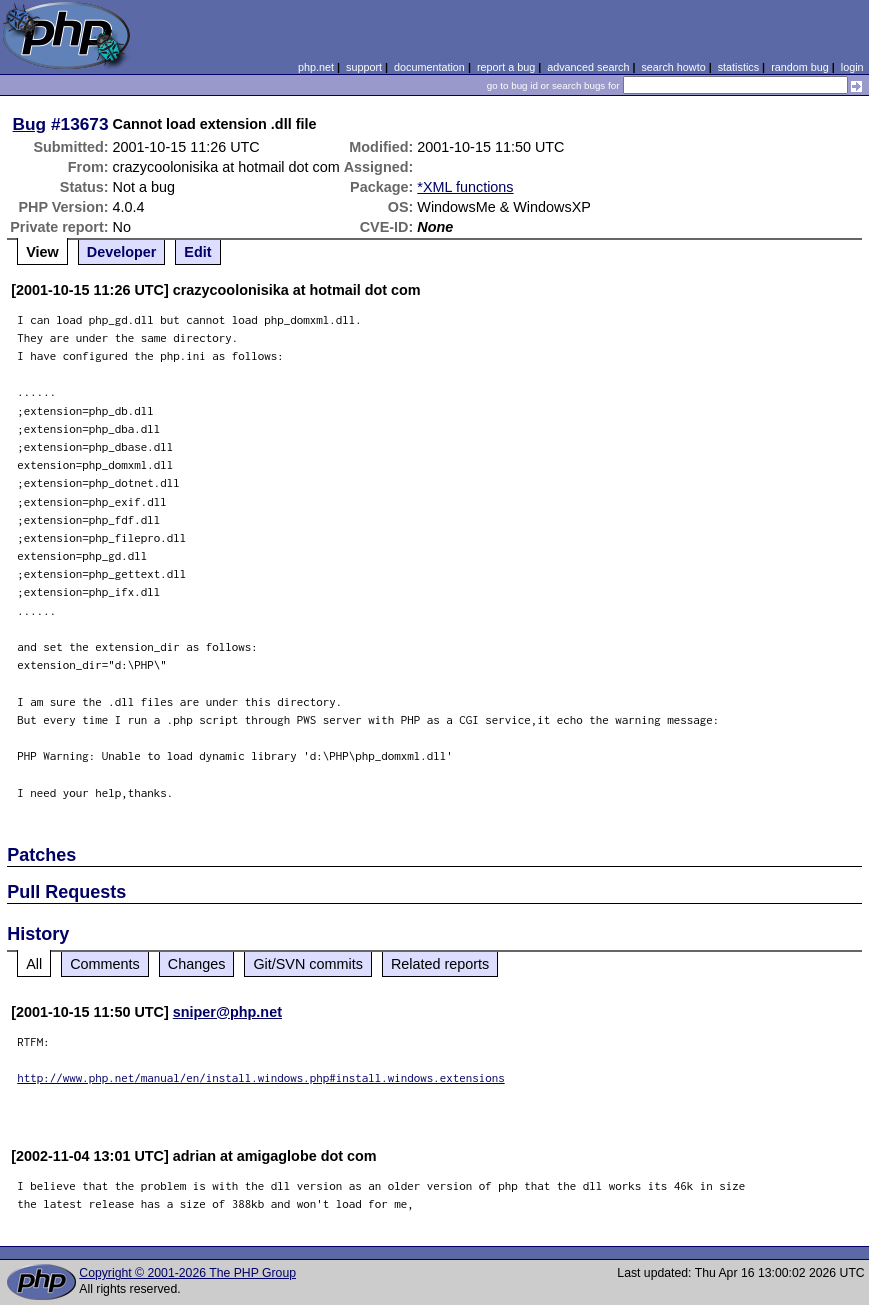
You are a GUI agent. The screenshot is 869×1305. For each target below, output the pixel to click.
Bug (30, 124)
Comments (105, 964)
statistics (738, 67)
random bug (800, 67)
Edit (197, 252)
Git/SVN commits (308, 964)
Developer (122, 252)
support (364, 67)
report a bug (506, 67)
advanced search (588, 67)
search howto (673, 67)
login (852, 67)
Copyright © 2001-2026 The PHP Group (187, 1273)
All (34, 964)
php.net (316, 67)
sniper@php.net (227, 1012)
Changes (197, 964)
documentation (429, 67)
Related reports (440, 964)
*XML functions (465, 187)
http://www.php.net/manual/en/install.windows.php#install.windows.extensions (261, 1077)
